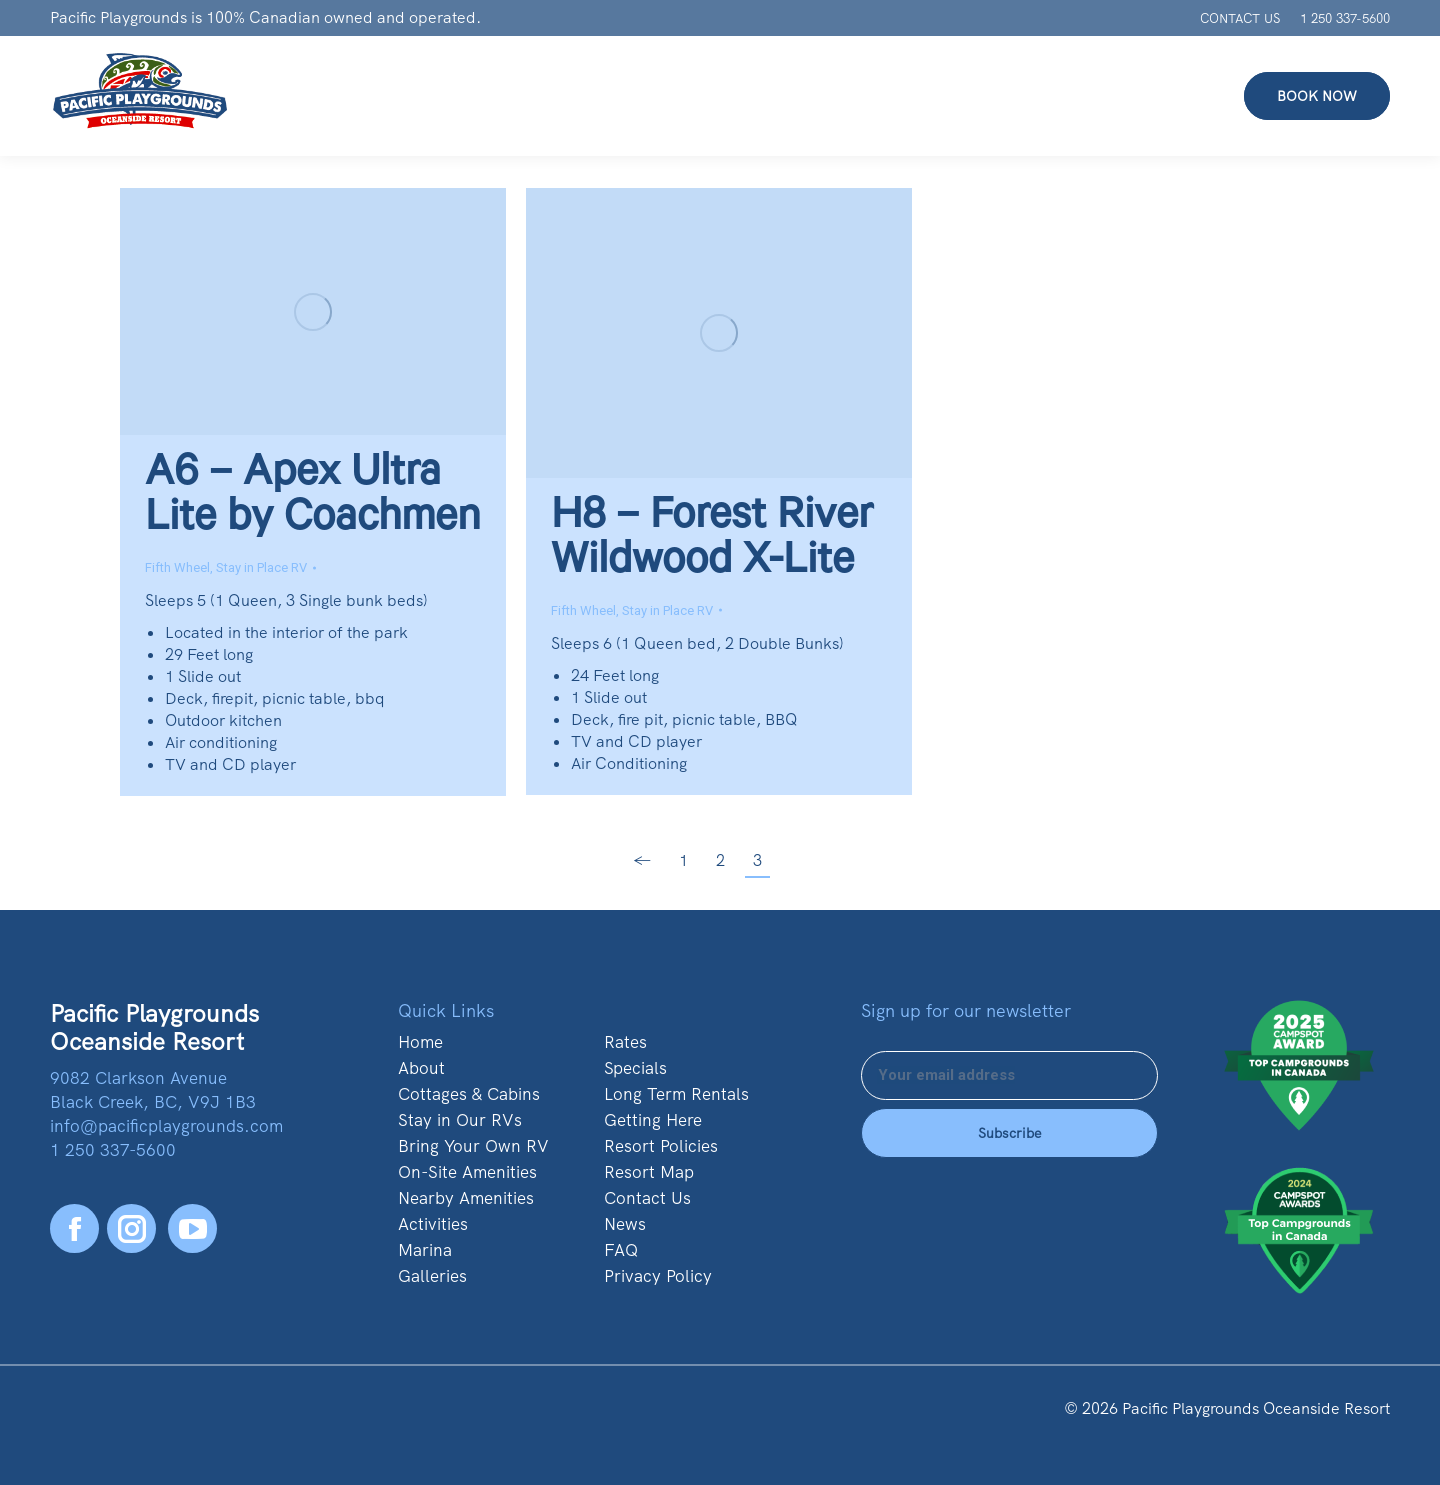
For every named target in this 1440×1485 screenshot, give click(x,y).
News (625, 1224)
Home (420, 1042)
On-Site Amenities (467, 1172)
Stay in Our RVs (460, 1120)
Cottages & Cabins (469, 1094)
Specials (635, 1068)
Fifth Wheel (177, 567)
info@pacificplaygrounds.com (166, 1126)
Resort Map (649, 1172)
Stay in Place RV (261, 567)
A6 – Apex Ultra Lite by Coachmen (312, 499)
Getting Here (653, 1120)
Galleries (432, 1276)
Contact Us (647, 1198)
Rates (625, 1042)
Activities (433, 1224)
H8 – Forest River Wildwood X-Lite (712, 542)
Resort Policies (661, 1146)
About (421, 1068)
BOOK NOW (1317, 96)
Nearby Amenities (466, 1198)
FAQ (621, 1250)
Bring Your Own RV (473, 1146)
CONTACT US (1240, 18)
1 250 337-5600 (1345, 18)
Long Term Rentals (676, 1094)
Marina (425, 1250)
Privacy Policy (658, 1276)
